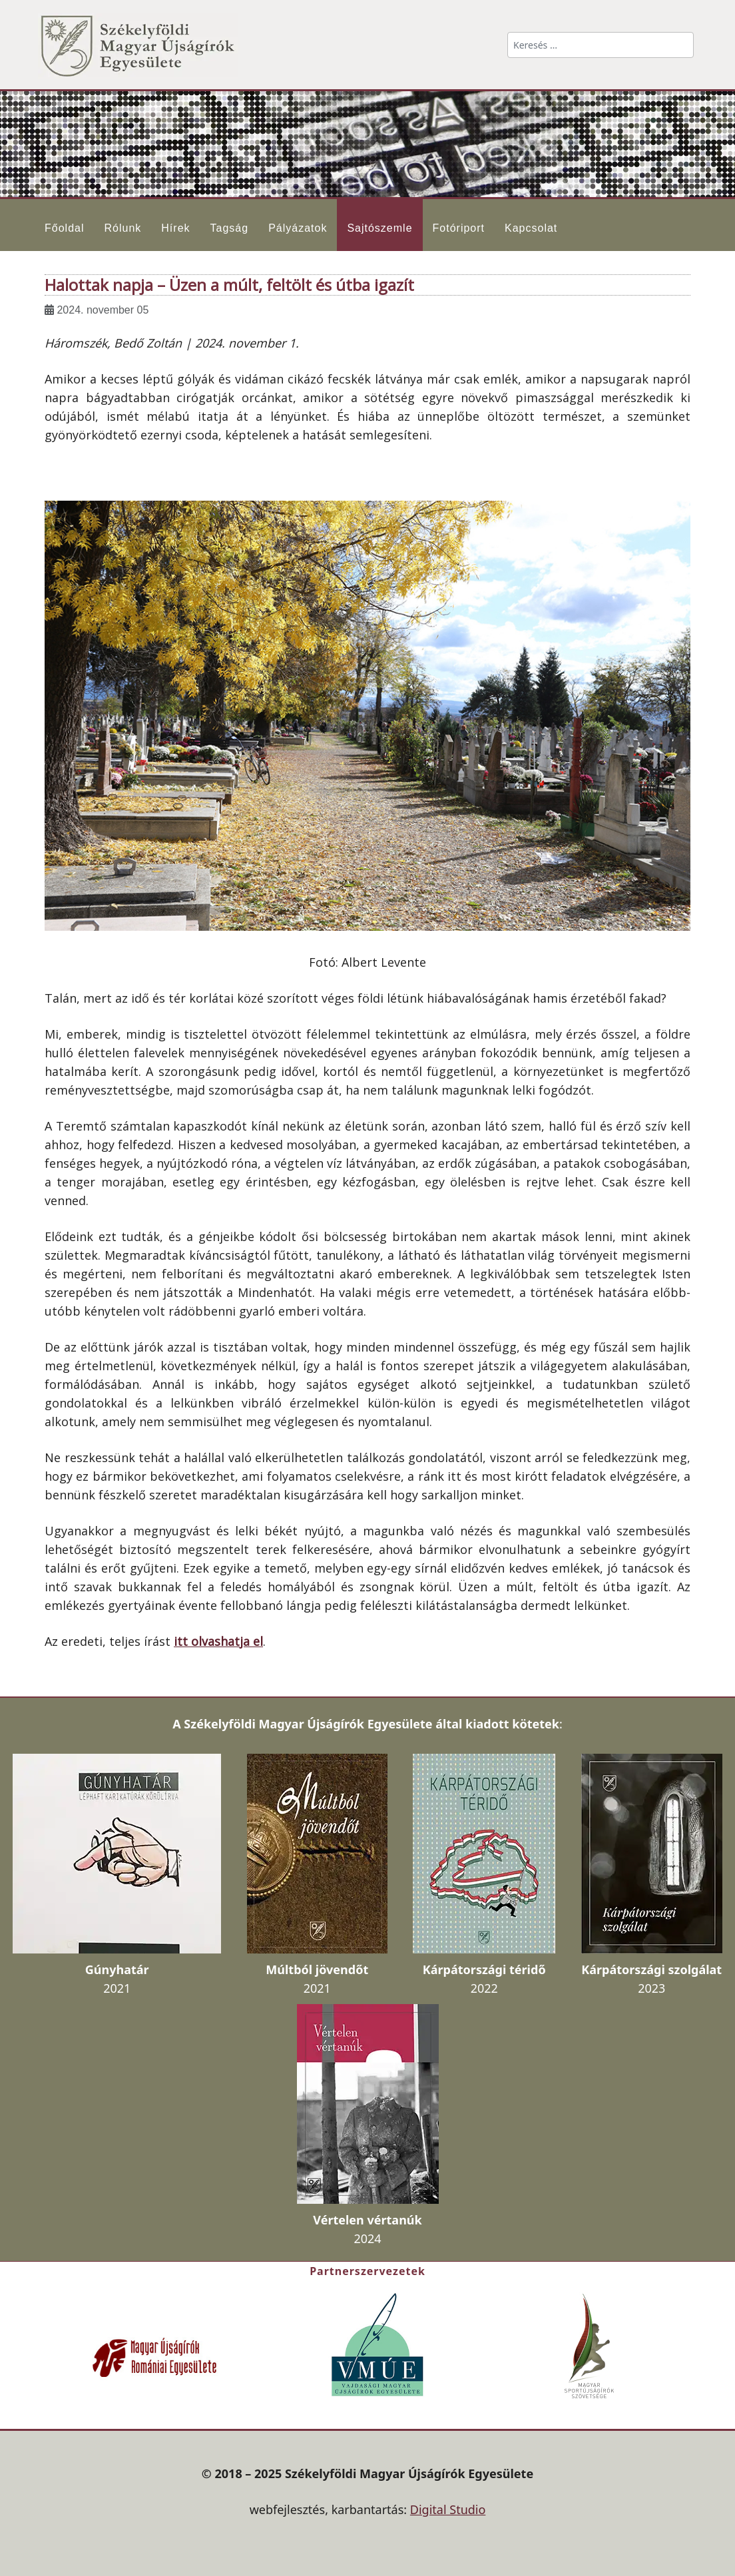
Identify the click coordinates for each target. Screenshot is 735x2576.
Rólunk (122, 228)
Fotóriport (459, 228)
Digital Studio (448, 2509)
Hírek (175, 228)
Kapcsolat (531, 228)
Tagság (229, 228)
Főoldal (64, 228)
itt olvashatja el (218, 1641)
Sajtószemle (379, 228)
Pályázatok (297, 228)
